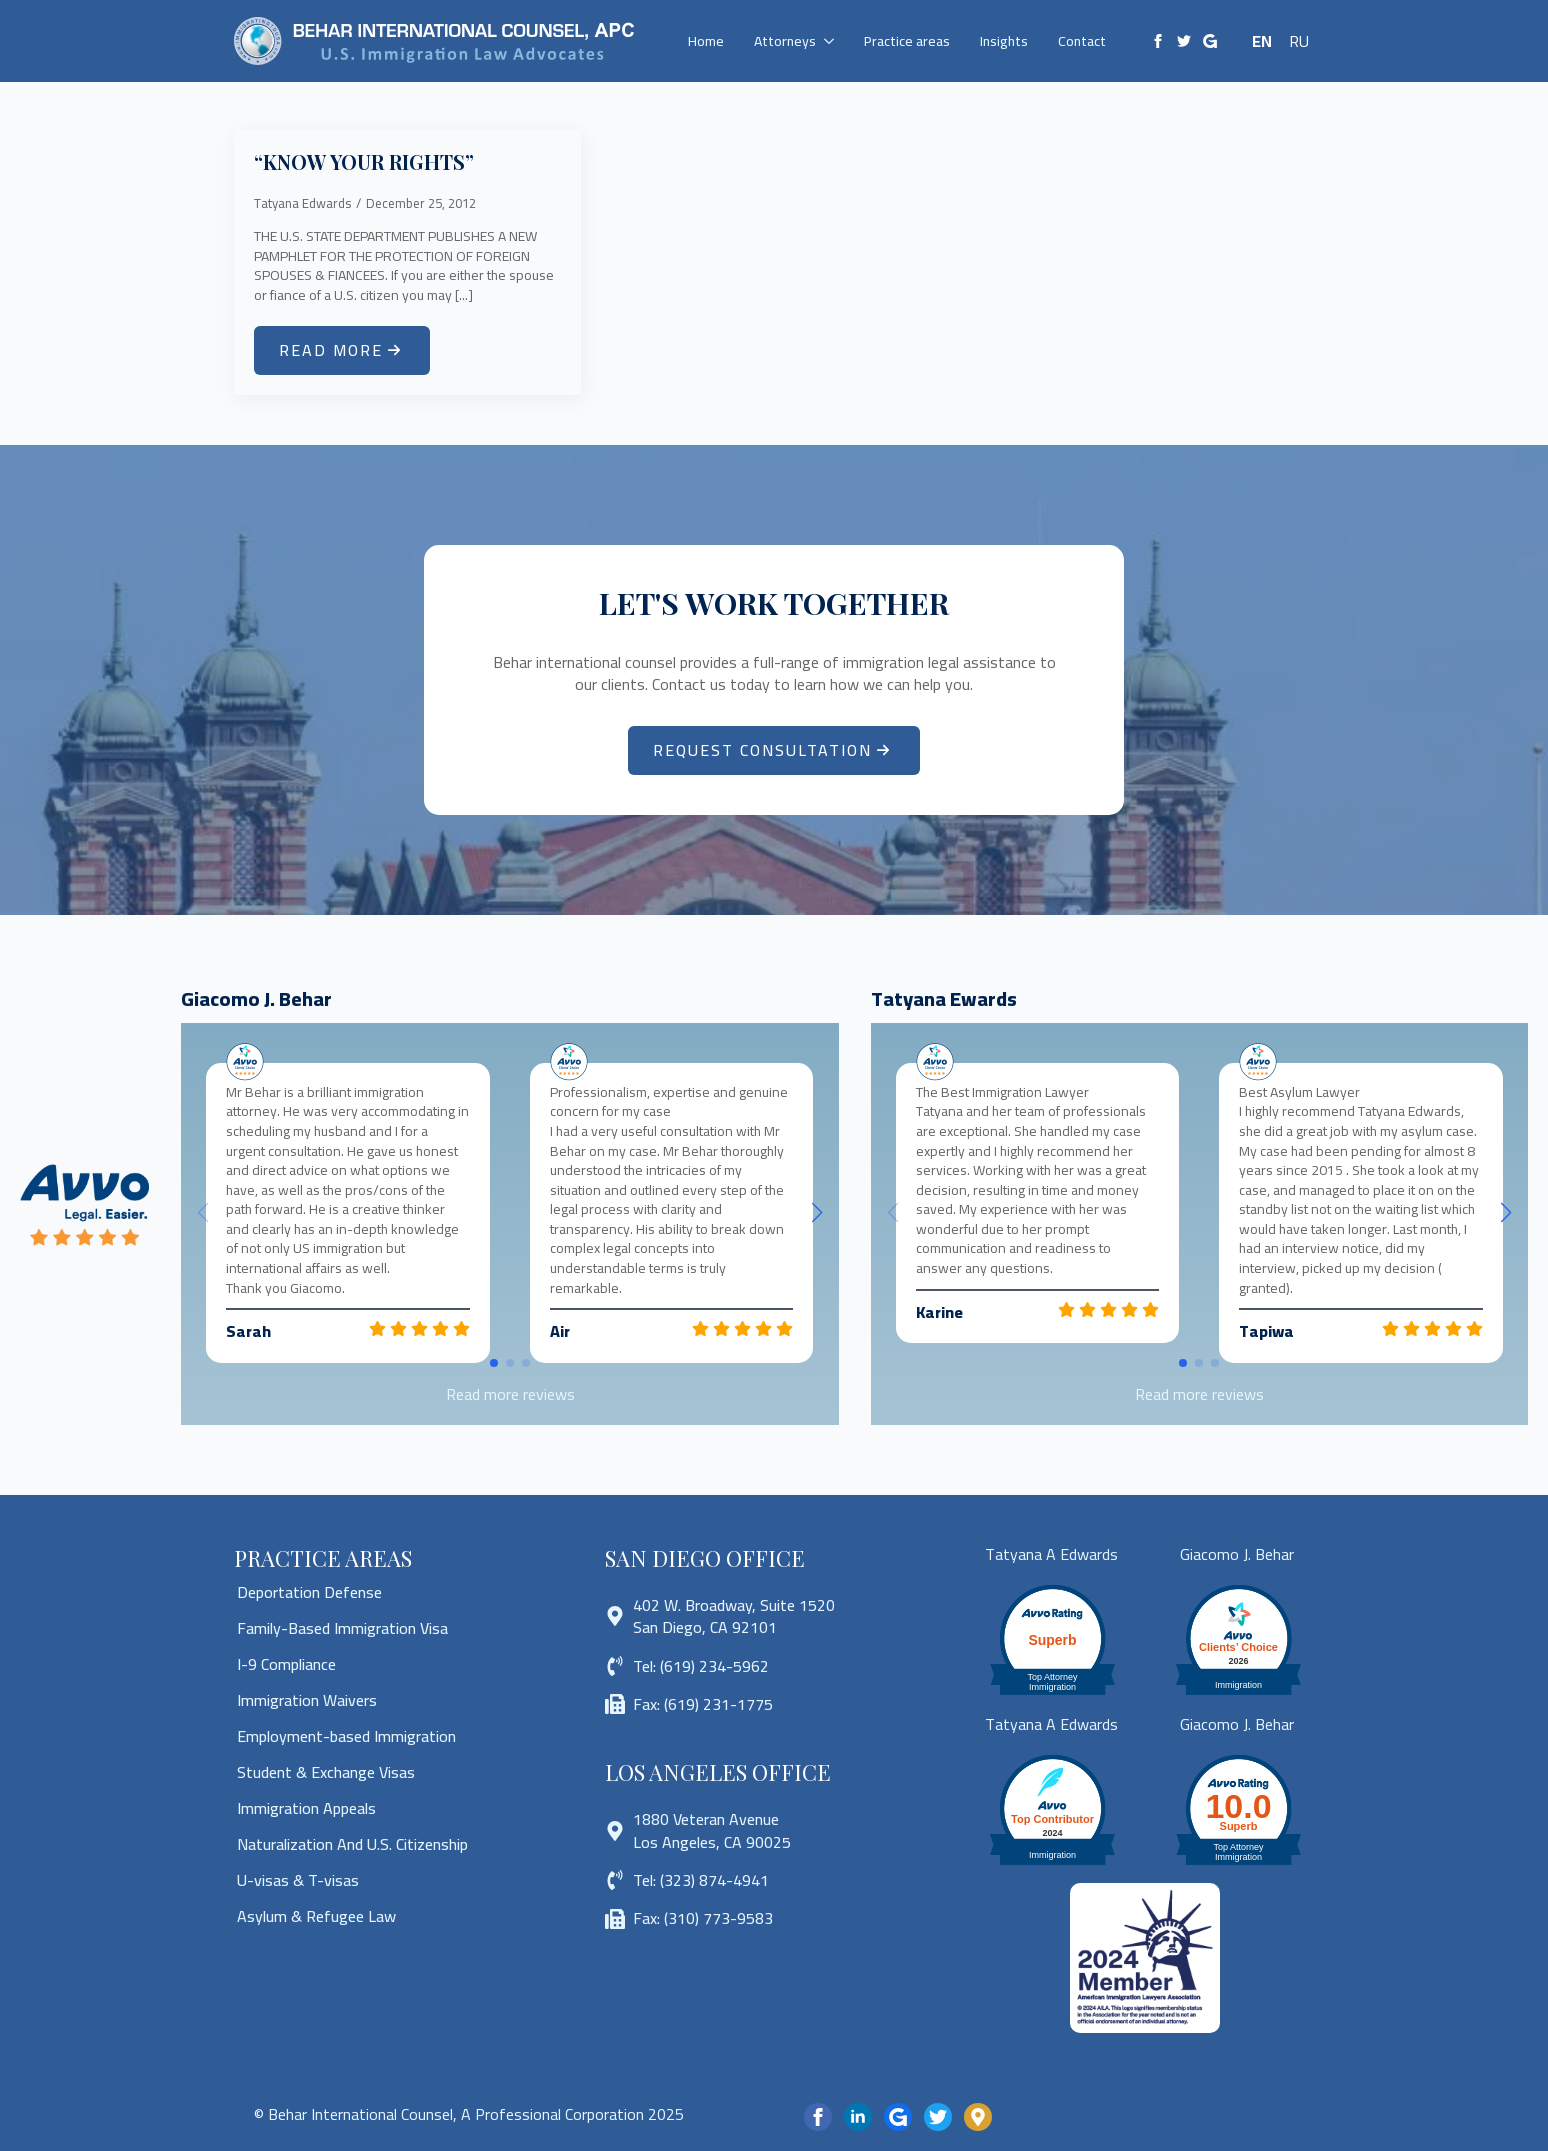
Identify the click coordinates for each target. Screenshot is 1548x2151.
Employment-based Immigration (346, 1736)
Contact (1082, 41)
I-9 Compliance (286, 1664)
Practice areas (907, 41)
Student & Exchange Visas (326, 1772)
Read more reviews (510, 1394)
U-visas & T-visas (298, 1880)
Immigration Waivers (307, 1700)
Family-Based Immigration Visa (342, 1628)
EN (1262, 41)
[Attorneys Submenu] (832, 41)
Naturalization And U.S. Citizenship (352, 1844)
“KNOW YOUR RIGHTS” (364, 162)
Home (706, 41)
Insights (1004, 41)
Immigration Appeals (306, 1808)
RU (1299, 41)
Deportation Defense (309, 1592)
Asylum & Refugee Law (316, 1916)
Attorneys (785, 41)
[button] (817, 1213)
